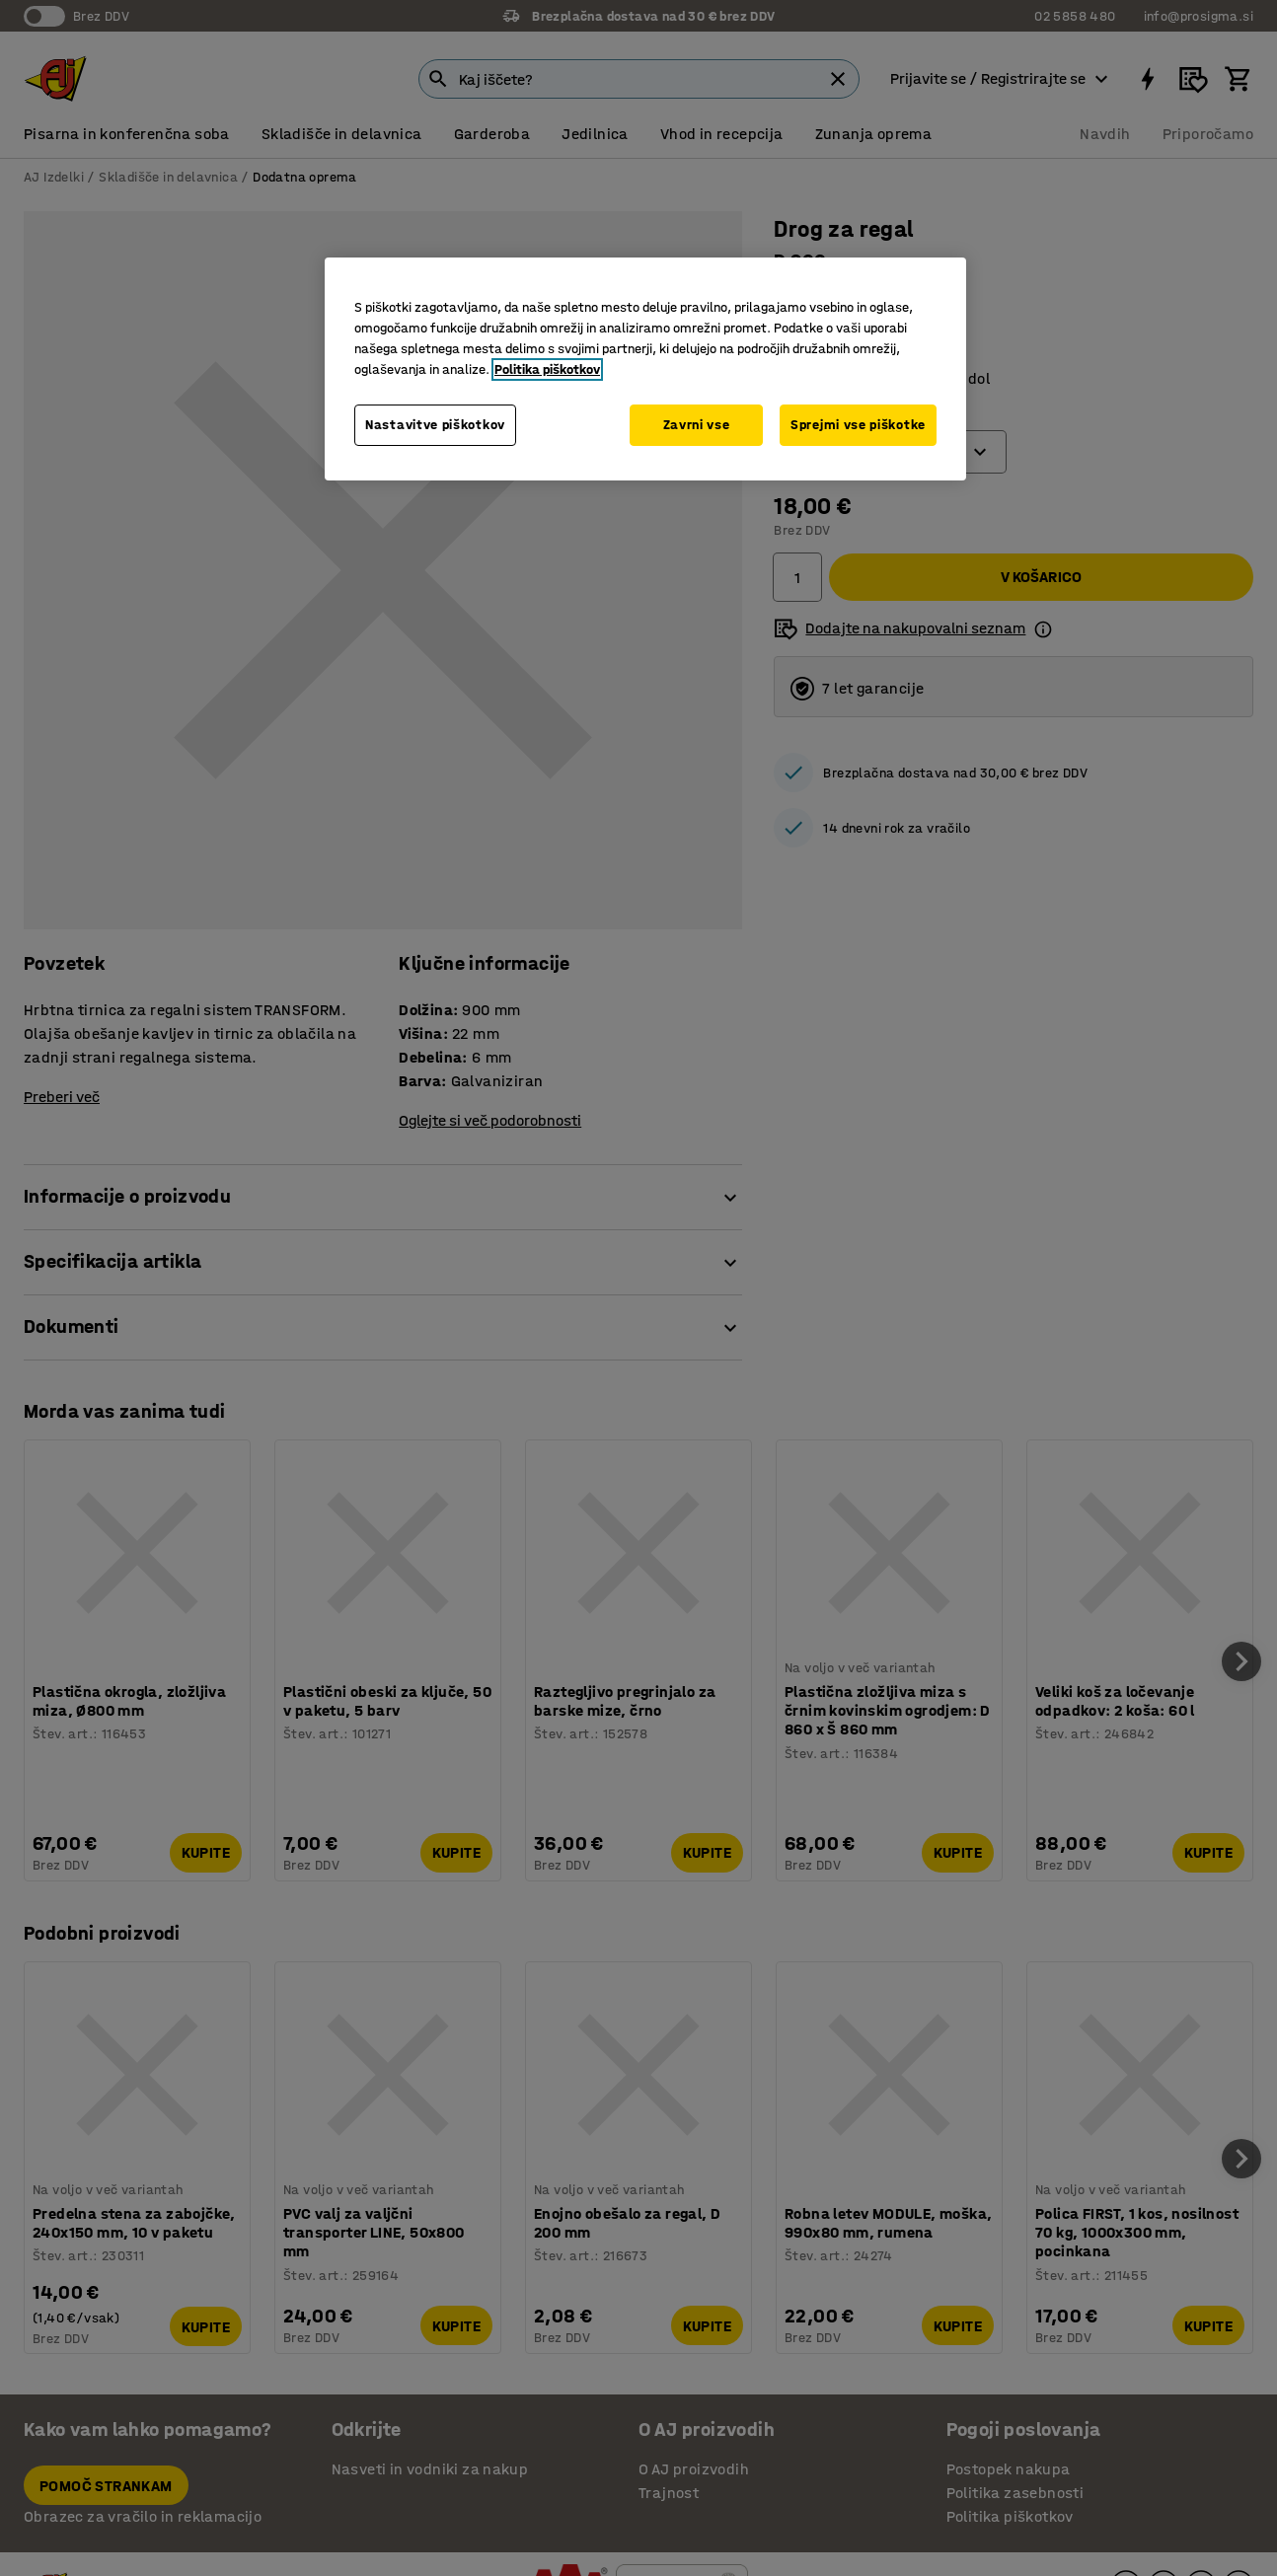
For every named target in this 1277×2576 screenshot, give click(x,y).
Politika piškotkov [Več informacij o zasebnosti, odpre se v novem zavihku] (547, 369)
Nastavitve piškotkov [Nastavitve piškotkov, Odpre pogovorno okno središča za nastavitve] (435, 424)
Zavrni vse (696, 424)
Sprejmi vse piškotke (858, 424)
